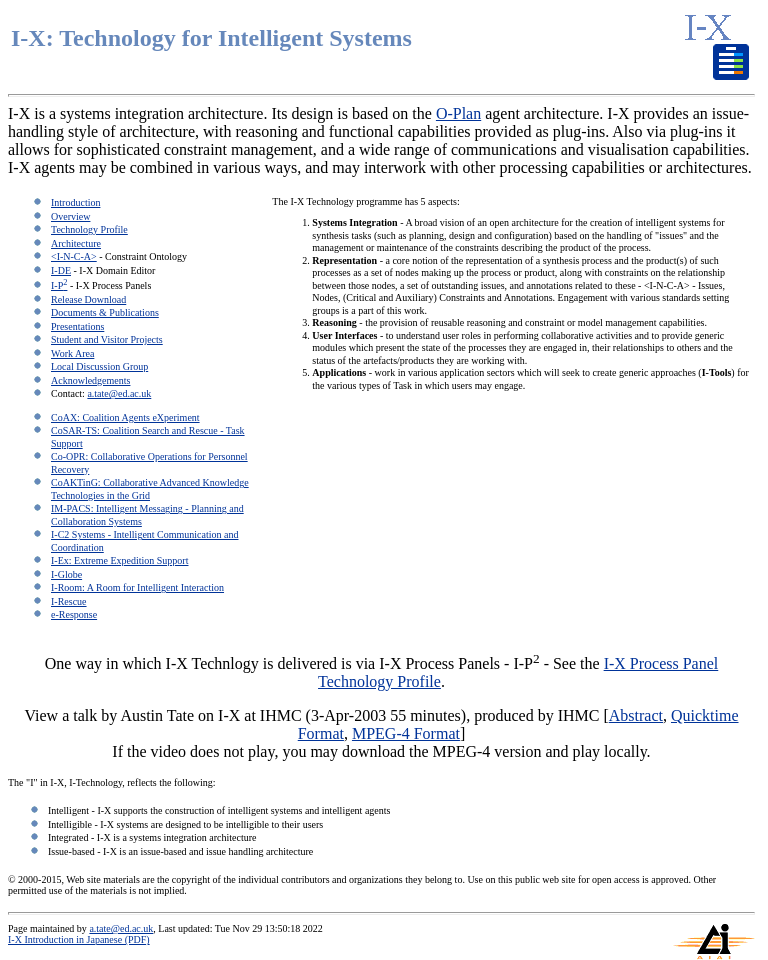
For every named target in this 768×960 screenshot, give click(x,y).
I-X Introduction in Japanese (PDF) (79, 939)
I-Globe (66, 574)
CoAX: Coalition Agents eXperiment (125, 417)
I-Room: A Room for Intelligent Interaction (137, 587)
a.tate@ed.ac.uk (119, 393)
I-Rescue (69, 601)
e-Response (74, 614)
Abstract (636, 715)
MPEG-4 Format (406, 733)
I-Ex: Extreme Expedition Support (119, 560)
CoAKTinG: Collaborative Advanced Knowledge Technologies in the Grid (150, 489)
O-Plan (458, 113)
